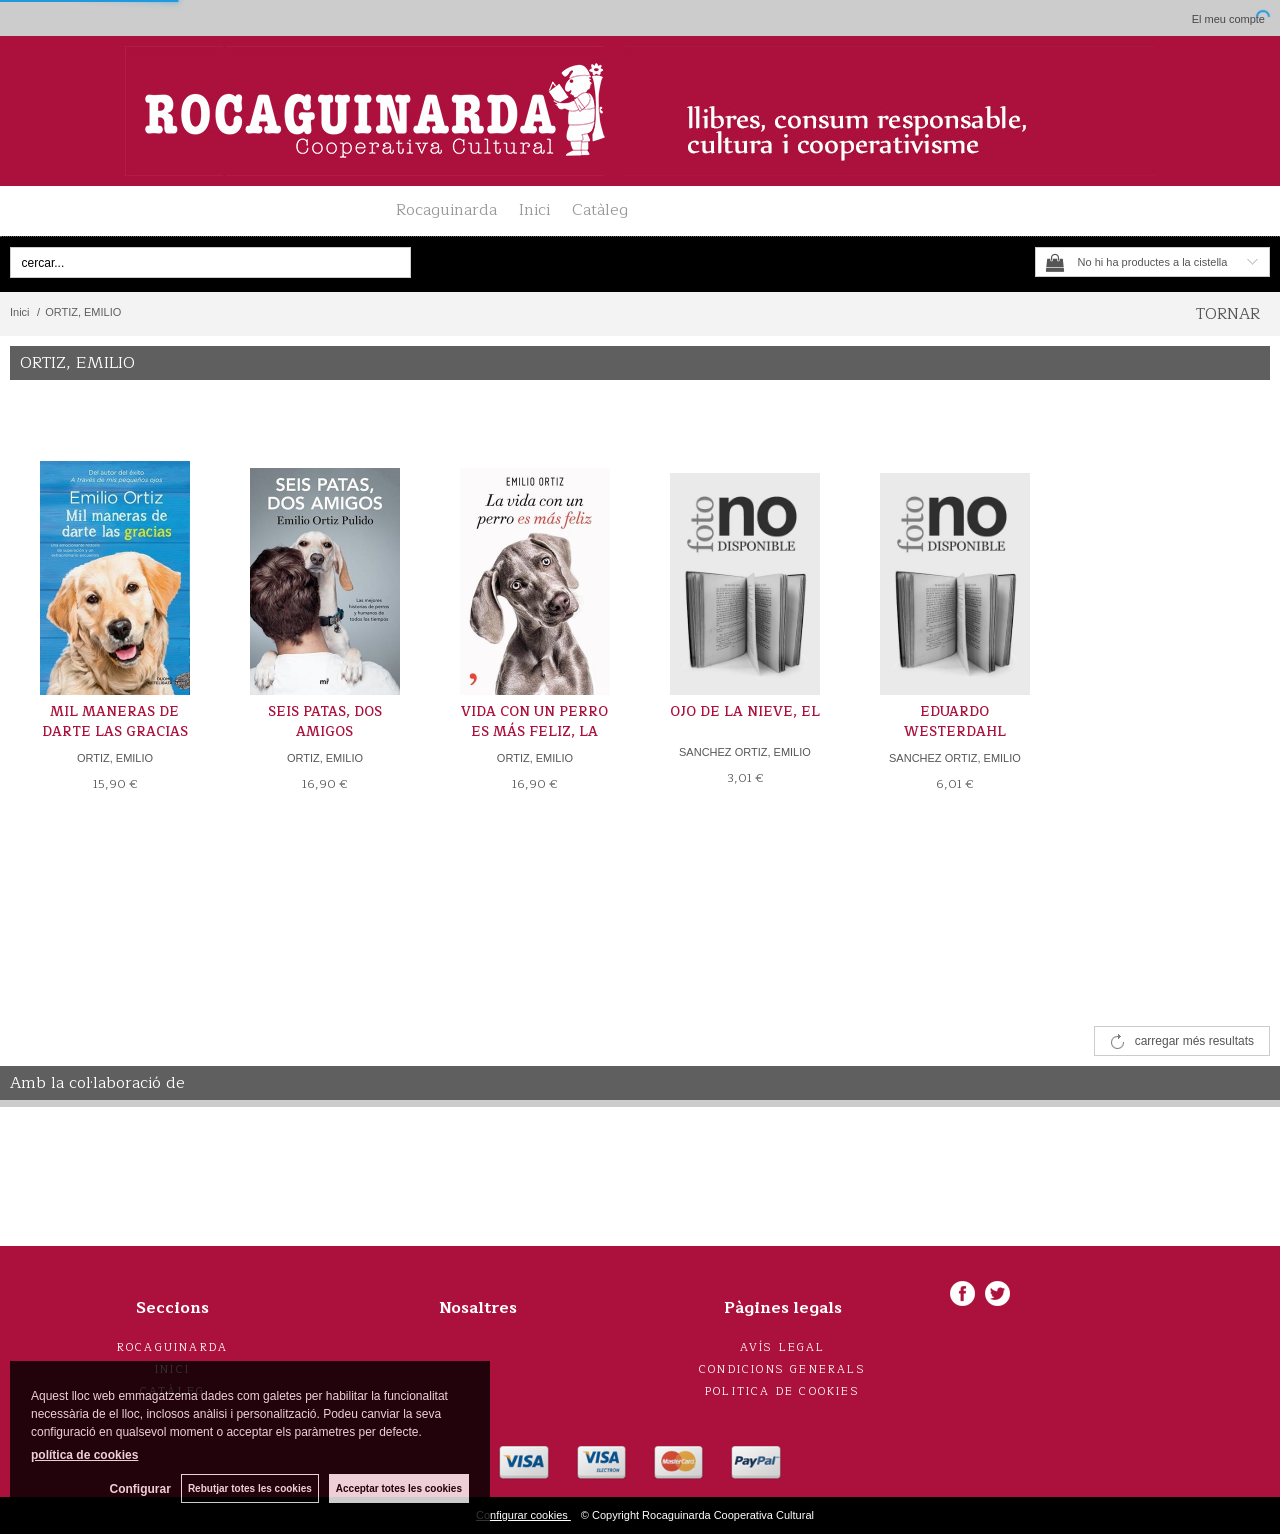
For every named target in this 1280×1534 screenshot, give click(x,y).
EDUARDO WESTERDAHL (955, 722)
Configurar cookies (523, 1515)
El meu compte (1228, 19)
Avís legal (783, 1347)
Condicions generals (782, 1369)
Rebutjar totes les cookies (250, 1488)
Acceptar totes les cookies (399, 1488)
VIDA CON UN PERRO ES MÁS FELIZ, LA (534, 722)
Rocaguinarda (446, 210)
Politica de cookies (782, 1391)
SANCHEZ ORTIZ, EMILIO (745, 752)
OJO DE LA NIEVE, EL (745, 712)
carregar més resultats (1194, 1041)
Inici (534, 210)
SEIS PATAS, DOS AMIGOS (325, 722)
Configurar (140, 1489)
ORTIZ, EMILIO (115, 758)
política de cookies (84, 1455)
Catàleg (600, 210)
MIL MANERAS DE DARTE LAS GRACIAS (115, 722)
